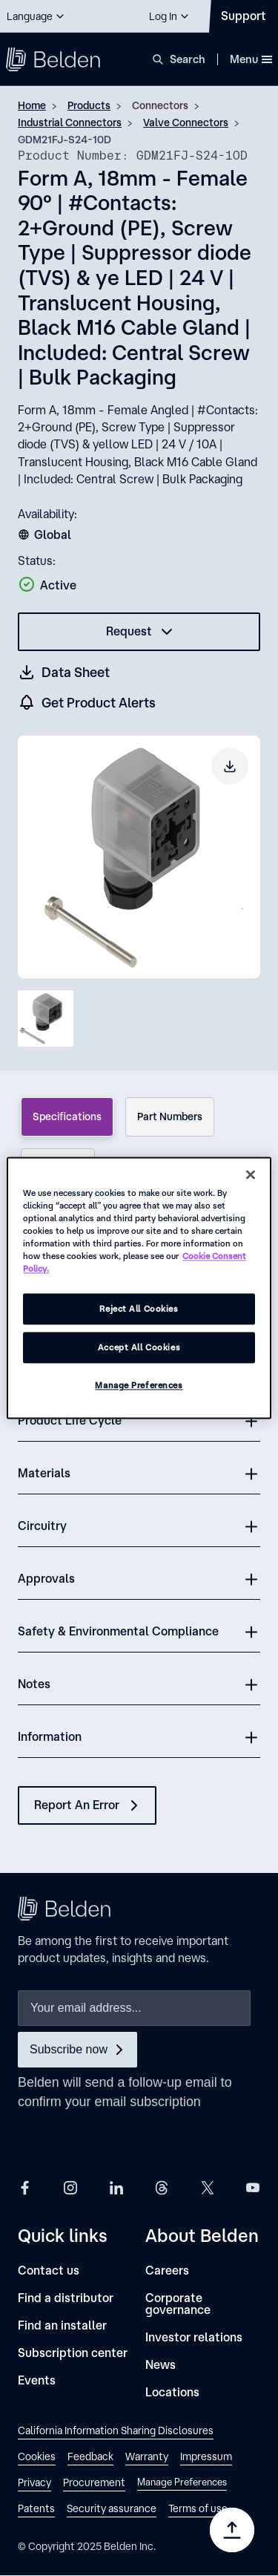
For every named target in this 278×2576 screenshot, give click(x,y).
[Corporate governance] (203, 2304)
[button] (36, 16)
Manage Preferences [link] (182, 2482)
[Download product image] (229, 766)
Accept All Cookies (139, 1348)
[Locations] (172, 2392)
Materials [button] (44, 1473)
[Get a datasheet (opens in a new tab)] (64, 672)
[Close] (250, 1174)
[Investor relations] (193, 2337)
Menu (251, 59)
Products (88, 105)
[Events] (37, 2380)
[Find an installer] (62, 2325)
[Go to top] (232, 2530)
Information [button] (50, 1736)
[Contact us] (48, 2270)
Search (187, 59)
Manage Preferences (138, 1385)
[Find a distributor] (65, 2298)
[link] (116, 2432)
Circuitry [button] (42, 1525)
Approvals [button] (46, 1578)
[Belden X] (207, 2187)
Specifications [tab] (67, 1116)
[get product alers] (87, 702)
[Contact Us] (243, 16)
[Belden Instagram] (70, 2187)
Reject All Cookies (138, 1309)
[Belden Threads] (161, 2187)
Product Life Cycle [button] (70, 1420)
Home (32, 105)
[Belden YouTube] (252, 2187)
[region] (139, 1288)
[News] (160, 2365)
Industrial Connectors (70, 122)
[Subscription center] (73, 2353)
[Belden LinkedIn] (116, 2187)
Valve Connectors (185, 122)
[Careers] (167, 2270)
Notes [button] (34, 1683)
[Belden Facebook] (25, 2187)
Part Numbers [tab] (169, 1116)
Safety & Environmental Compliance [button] (118, 1631)
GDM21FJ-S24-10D (64, 140)
